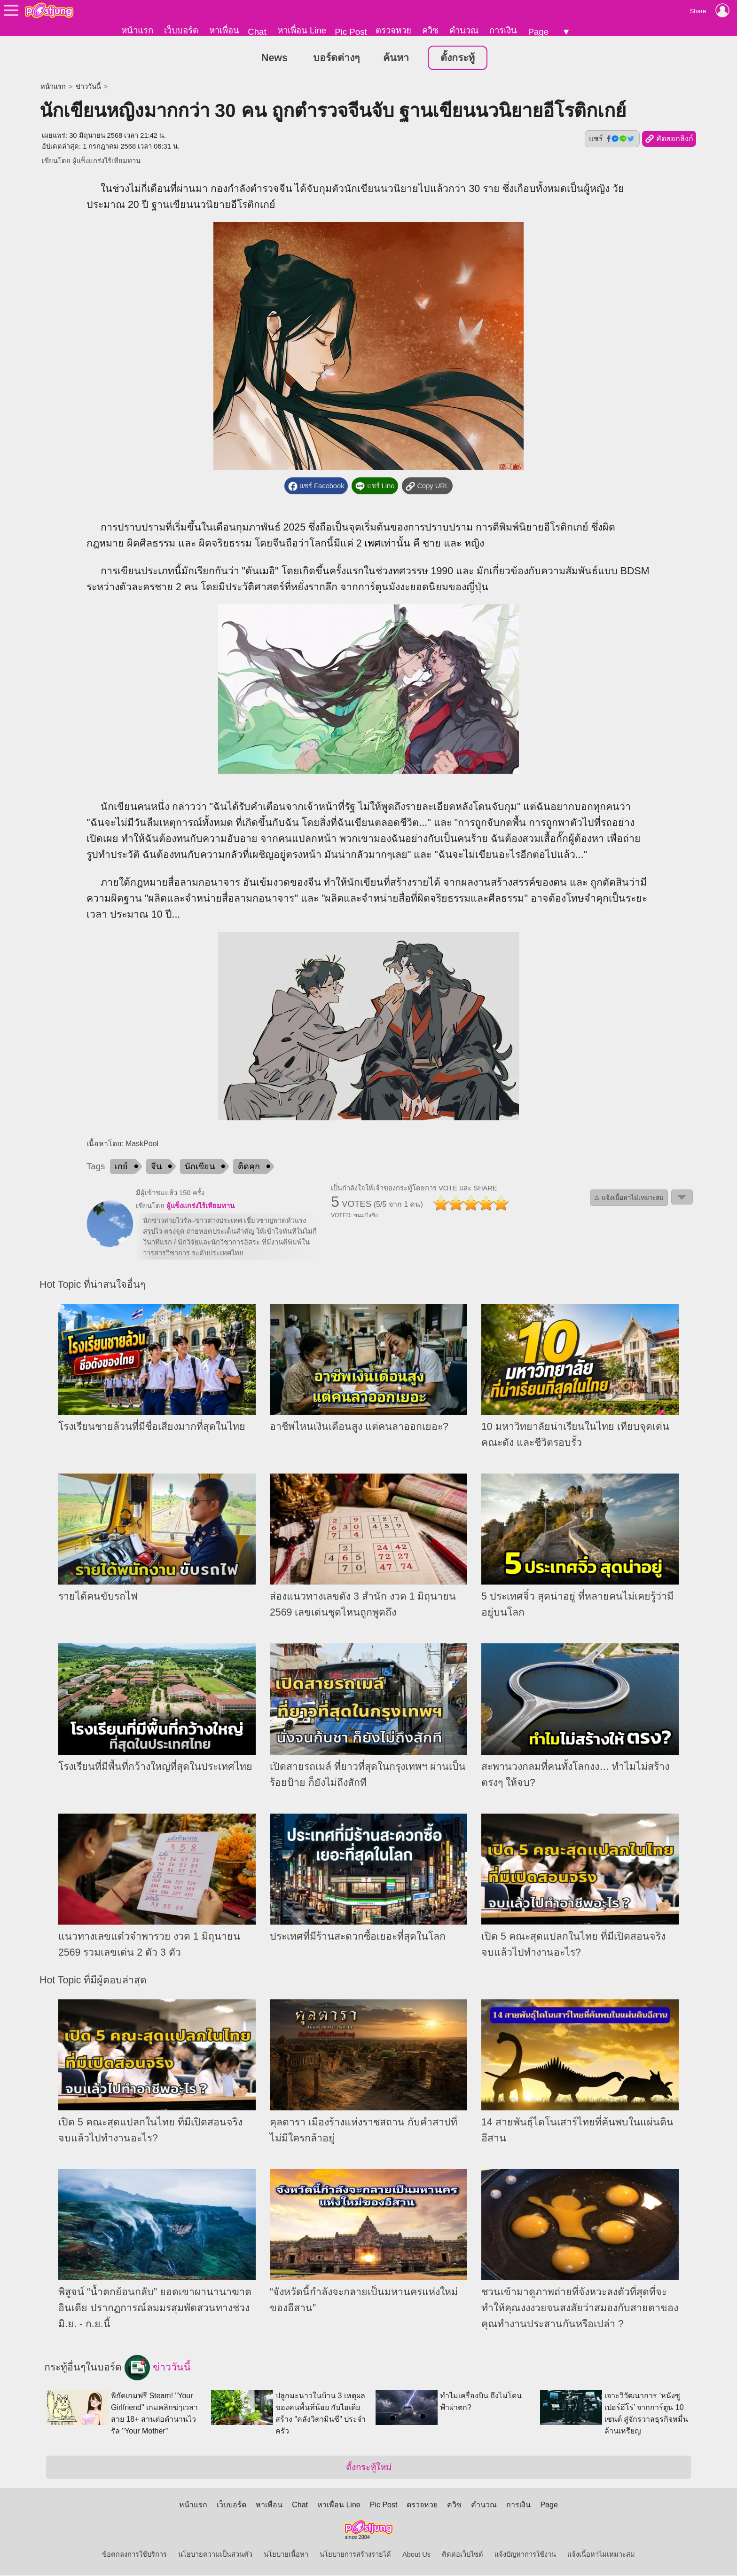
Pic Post (351, 32)
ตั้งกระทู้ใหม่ (369, 2468)
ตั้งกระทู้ (457, 58)
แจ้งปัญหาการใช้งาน (525, 2555)
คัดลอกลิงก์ (669, 139)
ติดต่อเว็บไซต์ (462, 2555)
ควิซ (430, 30)
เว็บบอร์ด (181, 30)
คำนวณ (463, 30)
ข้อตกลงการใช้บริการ (134, 2555)
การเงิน (503, 30)
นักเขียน (200, 1167)
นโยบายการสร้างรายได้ (355, 2555)
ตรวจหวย (393, 30)
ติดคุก (249, 1167)
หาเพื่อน (224, 30)
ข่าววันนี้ (88, 87)
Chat (257, 32)
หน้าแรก (137, 30)
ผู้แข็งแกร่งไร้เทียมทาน (106, 161)
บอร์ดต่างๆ (336, 58)
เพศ (372, 543)
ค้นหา (396, 58)
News (274, 58)
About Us (416, 2555)
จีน (156, 1167)
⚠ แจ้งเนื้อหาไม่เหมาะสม (629, 1198)
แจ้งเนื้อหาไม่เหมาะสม (601, 2555)
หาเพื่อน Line (301, 30)
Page (538, 32)
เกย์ (121, 1167)
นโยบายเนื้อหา (286, 2555)
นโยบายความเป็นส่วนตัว (215, 2555)
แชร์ (612, 139)
